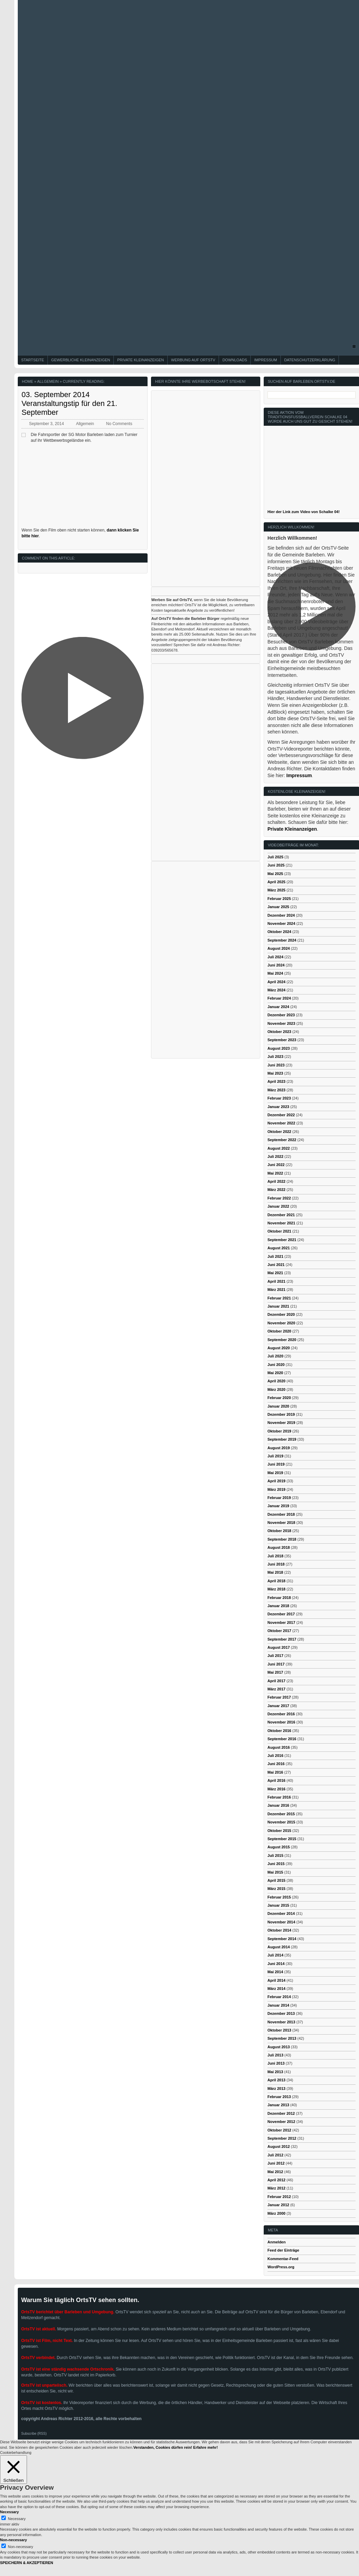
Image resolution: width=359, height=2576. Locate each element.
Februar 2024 (279, 998)
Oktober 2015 (279, 1831)
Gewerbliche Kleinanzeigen (80, 360)
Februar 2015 (279, 1897)
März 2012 (276, 2188)
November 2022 (281, 1123)
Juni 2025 (276, 865)
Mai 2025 (275, 874)
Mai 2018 (275, 1572)
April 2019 (276, 1481)
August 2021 (278, 1248)
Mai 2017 (275, 1672)
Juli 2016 (275, 1755)
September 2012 (281, 2138)
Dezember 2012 (281, 2113)
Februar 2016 (279, 1797)
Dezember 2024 (281, 915)
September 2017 (281, 1639)
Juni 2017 (276, 1664)
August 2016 (278, 1747)
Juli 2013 (275, 2055)
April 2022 (276, 1181)
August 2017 (278, 1647)
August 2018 (278, 1547)
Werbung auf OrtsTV (193, 360)
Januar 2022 (278, 1206)
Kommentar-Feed (282, 2259)
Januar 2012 (278, 2205)
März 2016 (276, 1789)
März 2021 (276, 1289)
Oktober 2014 (279, 1930)
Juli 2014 (275, 1955)
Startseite (32, 360)
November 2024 (281, 923)
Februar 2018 (279, 1598)
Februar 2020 (279, 1398)
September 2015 (281, 1839)
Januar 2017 (278, 1706)
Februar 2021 (279, 1298)
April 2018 (276, 1581)
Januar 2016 (278, 1805)
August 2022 (278, 1148)
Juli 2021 (275, 1256)
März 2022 (276, 1190)
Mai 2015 (275, 1872)
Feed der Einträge (283, 2250)
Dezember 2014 (281, 1913)
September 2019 (281, 1439)
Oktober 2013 (279, 2030)
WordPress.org (280, 2267)
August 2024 (278, 948)
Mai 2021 (275, 1273)
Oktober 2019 (279, 1431)
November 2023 (281, 1023)
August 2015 (278, 1847)
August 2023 (278, 1048)
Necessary (17, 2519)
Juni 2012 (276, 2163)
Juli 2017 (275, 1656)
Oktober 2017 (279, 1631)
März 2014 (276, 1988)
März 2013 (276, 2088)
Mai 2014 (275, 1972)
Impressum (265, 360)
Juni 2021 (276, 1265)
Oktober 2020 (279, 1331)
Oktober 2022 (279, 1132)
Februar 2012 (279, 2197)
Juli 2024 (275, 957)
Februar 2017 (279, 1697)
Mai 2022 (275, 1173)
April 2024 (276, 982)
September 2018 (281, 1539)
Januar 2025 (278, 907)
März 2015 (276, 1889)
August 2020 (278, 1348)
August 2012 (278, 2146)
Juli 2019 (275, 1456)
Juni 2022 (276, 1165)
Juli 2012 (275, 2155)
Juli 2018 (275, 1556)
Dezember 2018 (281, 1514)
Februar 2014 (279, 1997)
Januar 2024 (278, 1007)
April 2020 (276, 1381)
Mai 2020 (275, 1373)
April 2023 (276, 1081)
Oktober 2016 (279, 1731)
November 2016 (281, 1722)
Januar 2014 (278, 2005)
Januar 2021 (278, 1306)
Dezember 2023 (281, 1015)
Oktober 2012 (279, 2130)
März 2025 (276, 890)
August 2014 (278, 1947)
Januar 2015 (278, 1905)
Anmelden (276, 2242)
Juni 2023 (276, 1065)
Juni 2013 (276, 2063)
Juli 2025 (275, 857)
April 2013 (276, 2080)
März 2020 (276, 1389)
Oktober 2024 (279, 932)
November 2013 (281, 2022)
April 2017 (276, 1681)
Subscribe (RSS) (33, 2433)
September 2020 (281, 1340)
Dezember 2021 (281, 1215)
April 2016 (276, 1780)
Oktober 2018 (279, 1531)
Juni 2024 (276, 965)
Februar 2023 (279, 1098)
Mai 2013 (275, 2072)
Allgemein (48, 381)
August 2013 (278, 2047)
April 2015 (276, 1880)
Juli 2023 (275, 1056)
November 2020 (281, 1323)
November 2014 (281, 1922)
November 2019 (281, 1423)
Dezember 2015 (281, 1814)
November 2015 (281, 1822)
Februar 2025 (279, 899)
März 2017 (276, 1689)
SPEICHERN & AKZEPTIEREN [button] (26, 2563)
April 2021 (276, 1281)
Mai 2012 (275, 2172)
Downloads (234, 360)
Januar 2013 (278, 2105)
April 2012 (276, 2180)
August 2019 (278, 1448)
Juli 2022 (275, 1156)
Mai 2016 (275, 1772)
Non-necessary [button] (13, 2540)
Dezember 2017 (281, 1614)
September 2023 (281, 1040)
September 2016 (281, 1739)
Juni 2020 (276, 1365)
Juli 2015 (275, 1855)
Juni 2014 (276, 1964)
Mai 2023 (275, 1073)
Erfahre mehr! (205, 2447)
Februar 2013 (279, 2097)
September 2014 (281, 1939)
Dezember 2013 (281, 2013)
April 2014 (276, 1980)
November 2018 (281, 1522)
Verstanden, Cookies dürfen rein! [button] (162, 2447)
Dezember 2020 (281, 1314)
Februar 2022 (279, 1198)
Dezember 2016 (281, 1714)
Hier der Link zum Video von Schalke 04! (303, 512)
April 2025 (276, 882)
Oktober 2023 (279, 1032)
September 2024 (281, 940)
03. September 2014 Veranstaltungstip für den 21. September (69, 403)
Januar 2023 (278, 1107)
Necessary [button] (9, 2512)
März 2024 (276, 990)
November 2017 (281, 1622)
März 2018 (276, 1589)
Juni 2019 (276, 1464)
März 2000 (276, 2213)
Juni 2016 (276, 1764)
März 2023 (276, 1090)
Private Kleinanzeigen (140, 360)
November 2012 (281, 2122)
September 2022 (281, 1140)
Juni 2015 (276, 1864)
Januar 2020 (278, 1406)
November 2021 (281, 1223)
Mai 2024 (275, 973)
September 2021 (281, 1240)
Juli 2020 (275, 1356)
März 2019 (276, 1489)
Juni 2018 (276, 1564)
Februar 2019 (279, 1498)
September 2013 (281, 2038)
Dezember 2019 (281, 1414)
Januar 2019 (278, 1506)
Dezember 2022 (281, 1115)
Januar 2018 (278, 1606)
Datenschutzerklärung (309, 360)
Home (27, 381)
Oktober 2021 (279, 1231)
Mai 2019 (275, 1473)
